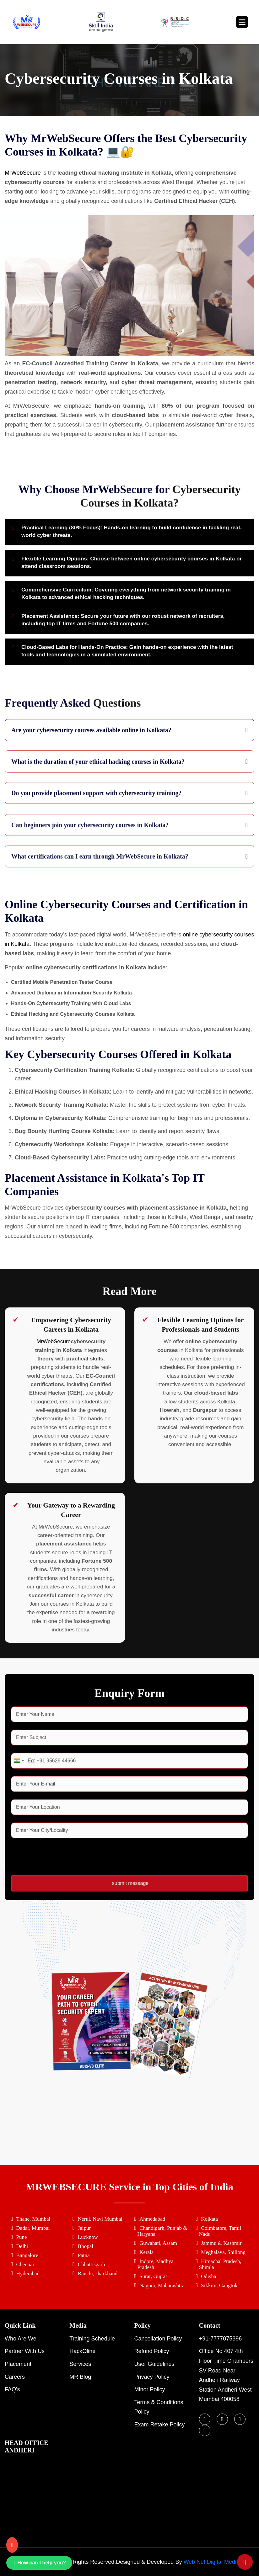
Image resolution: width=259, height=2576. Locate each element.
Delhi (22, 2246)
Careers (15, 2377)
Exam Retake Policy (159, 2424)
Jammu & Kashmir (221, 2243)
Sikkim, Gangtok (219, 2285)
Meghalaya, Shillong (223, 2252)
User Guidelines (154, 2364)
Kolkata (209, 2219)
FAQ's (12, 2389)
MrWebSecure (23, 173)
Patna (84, 2255)
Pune (21, 2237)
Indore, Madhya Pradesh (156, 2264)
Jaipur (84, 2228)
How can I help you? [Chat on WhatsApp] (39, 2563)
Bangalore (27, 2255)
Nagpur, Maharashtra (162, 2285)
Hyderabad (28, 2274)
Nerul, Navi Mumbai (100, 2219)
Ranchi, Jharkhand (98, 2274)
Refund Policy (151, 2351)
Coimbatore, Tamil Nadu (220, 2231)
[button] (242, 22)
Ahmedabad (152, 2219)
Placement (18, 2364)
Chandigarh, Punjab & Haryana (162, 2231)
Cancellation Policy (158, 2338)
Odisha (208, 2276)
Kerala (146, 2252)
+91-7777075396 (220, 2338)
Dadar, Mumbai (33, 2228)
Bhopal (85, 2246)
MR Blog (80, 2377)
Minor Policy (149, 2389)
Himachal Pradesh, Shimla (220, 2264)
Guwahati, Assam (158, 2243)
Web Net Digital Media (211, 2562)
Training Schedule (92, 2338)
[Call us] (12, 2545)
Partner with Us (25, 2351)
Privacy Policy (152, 2377)
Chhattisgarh (91, 2264)
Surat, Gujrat (153, 2276)
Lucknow (88, 2237)
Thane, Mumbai (33, 2219)
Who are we (20, 2338)
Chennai (25, 2264)
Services (80, 2364)
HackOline (82, 2351)
